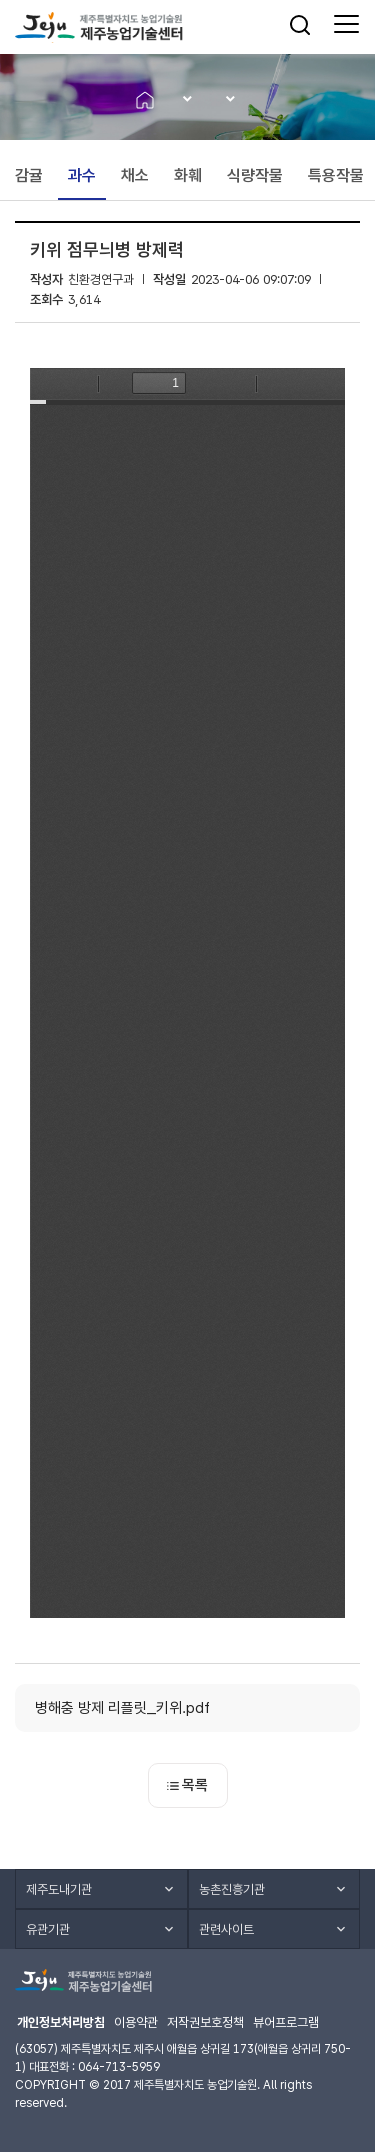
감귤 (29, 175)
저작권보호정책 (205, 2022)
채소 (135, 175)
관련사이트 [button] (226, 1929)
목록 (187, 1785)
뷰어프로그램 (286, 2022)
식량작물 (255, 175)
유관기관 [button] (48, 1929)
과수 (82, 175)
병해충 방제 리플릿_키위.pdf (122, 1708)
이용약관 (136, 2022)
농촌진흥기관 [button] (232, 1889)
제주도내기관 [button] (59, 1889)
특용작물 (336, 175)
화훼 (188, 175)
